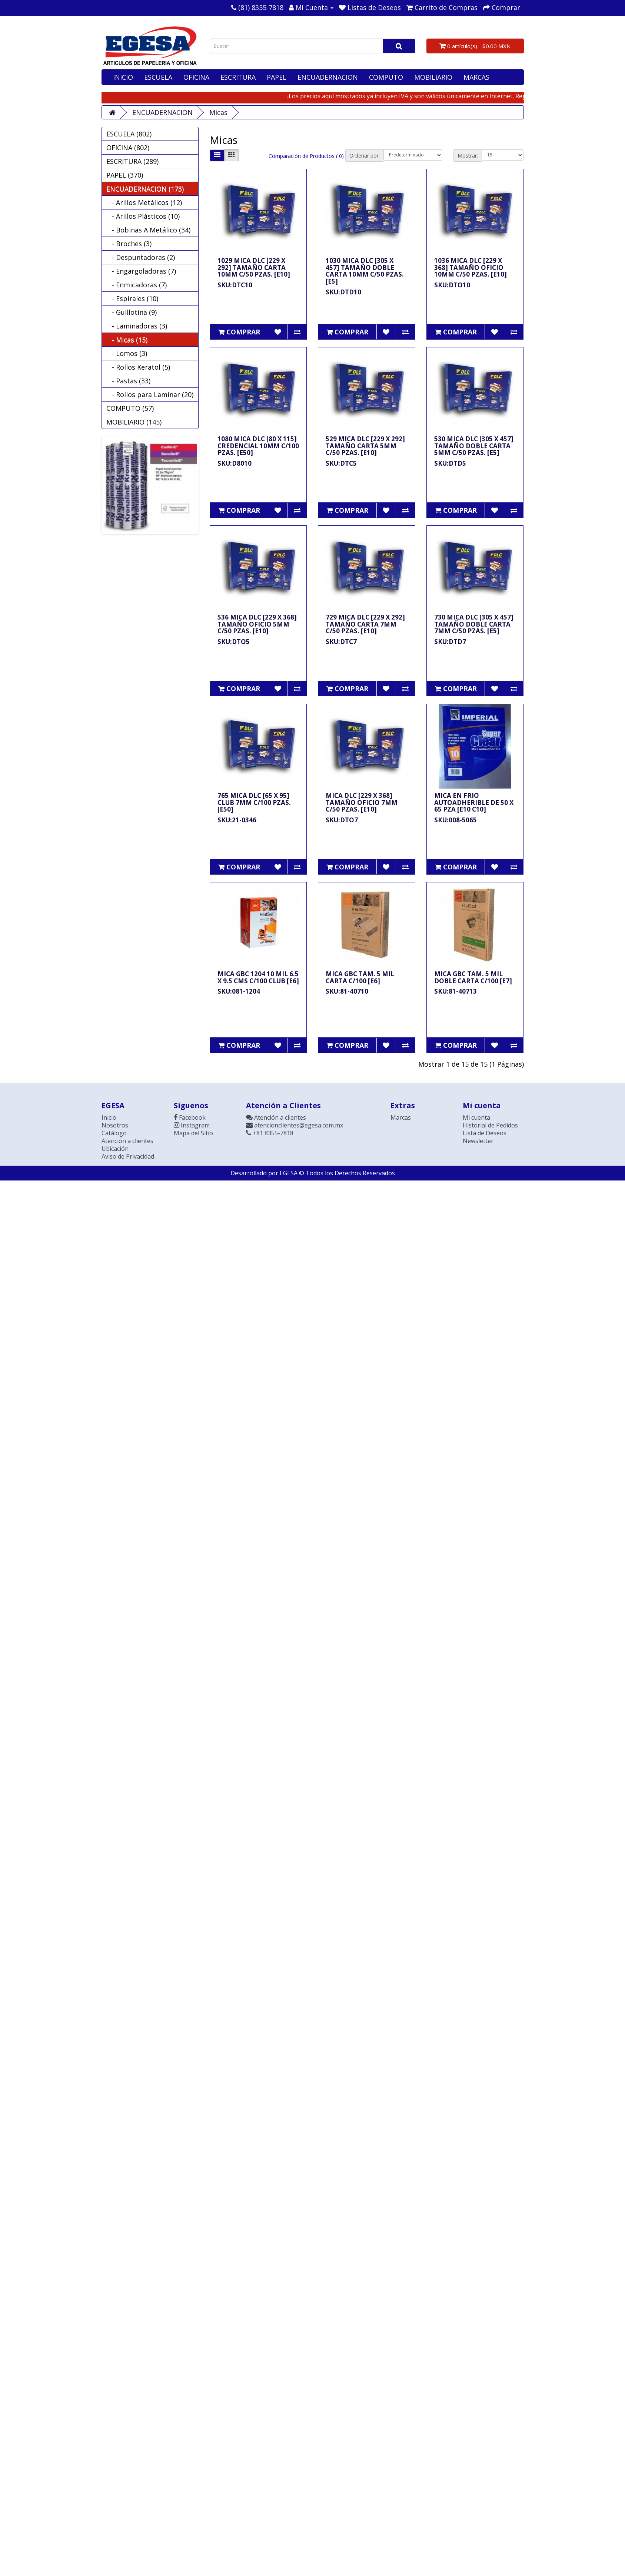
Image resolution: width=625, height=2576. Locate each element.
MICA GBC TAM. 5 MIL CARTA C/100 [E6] (360, 977)
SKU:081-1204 (238, 991)
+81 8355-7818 (269, 1133)
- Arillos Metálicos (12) (144, 202)
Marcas (400, 1117)
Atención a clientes (127, 1141)
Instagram (192, 1125)
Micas (218, 112)
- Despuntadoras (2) (140, 257)
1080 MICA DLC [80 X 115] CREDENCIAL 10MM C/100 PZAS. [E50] (258, 446)
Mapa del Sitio (193, 1133)
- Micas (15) (126, 339)
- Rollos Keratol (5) (138, 367)
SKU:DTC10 (234, 285)
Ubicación (115, 1149)
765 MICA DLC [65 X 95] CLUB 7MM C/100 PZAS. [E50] (254, 802)
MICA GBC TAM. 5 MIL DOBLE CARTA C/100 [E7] (473, 977)
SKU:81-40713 (455, 991)
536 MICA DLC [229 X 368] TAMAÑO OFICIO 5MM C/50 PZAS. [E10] (257, 624)
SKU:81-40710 (347, 991)
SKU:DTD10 (343, 292)
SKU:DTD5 (450, 463)
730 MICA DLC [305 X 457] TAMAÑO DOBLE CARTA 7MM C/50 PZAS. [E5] (473, 624)
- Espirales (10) (132, 298)
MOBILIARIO (433, 77)
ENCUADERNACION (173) (145, 188)
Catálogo (114, 1133)
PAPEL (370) (124, 175)
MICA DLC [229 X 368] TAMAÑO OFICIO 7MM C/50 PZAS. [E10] (362, 802)
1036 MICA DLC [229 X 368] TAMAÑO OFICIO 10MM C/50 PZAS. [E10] (470, 267)
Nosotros (115, 1125)
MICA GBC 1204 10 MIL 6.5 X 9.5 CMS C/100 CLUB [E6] (258, 977)
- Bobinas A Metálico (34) (148, 229)
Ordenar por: (364, 155)
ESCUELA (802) (129, 133)
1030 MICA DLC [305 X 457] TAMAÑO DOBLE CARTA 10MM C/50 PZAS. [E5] (365, 270)
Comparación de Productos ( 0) (306, 155)
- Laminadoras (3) (136, 325)
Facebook (190, 1117)
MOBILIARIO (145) (134, 421)
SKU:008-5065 (455, 820)
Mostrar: (468, 155)
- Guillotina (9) (131, 312)
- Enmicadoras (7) (136, 284)
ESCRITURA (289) (132, 161)
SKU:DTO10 (452, 285)
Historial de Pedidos (490, 1125)
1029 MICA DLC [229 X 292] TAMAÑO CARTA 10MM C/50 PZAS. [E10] (253, 267)
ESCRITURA (238, 77)
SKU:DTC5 (341, 463)
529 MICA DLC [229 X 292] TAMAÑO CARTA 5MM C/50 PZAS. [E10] (365, 446)
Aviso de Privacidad (128, 1156)
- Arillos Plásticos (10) (143, 216)
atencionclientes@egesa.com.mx (294, 1125)
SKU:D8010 (234, 463)
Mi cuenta (476, 1117)
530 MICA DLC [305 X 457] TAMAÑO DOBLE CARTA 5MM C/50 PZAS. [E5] (473, 446)
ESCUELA (158, 77)
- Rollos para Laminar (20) (149, 394)
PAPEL (276, 77)
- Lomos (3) (126, 353)
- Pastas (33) (128, 380)
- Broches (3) (129, 243)
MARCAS (476, 77)
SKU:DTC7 (341, 641)
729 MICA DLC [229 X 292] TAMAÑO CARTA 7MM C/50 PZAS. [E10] (365, 624)
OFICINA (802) (127, 147)
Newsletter (478, 1141)
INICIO (123, 77)
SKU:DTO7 (342, 820)
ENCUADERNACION (327, 77)
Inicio (109, 1117)
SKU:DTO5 (233, 641)
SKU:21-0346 (236, 820)
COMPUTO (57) (130, 408)
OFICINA (196, 77)
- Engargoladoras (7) (141, 271)
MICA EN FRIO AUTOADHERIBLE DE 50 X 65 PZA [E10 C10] (473, 802)
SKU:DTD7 (450, 641)
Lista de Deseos (484, 1133)
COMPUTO (386, 77)
